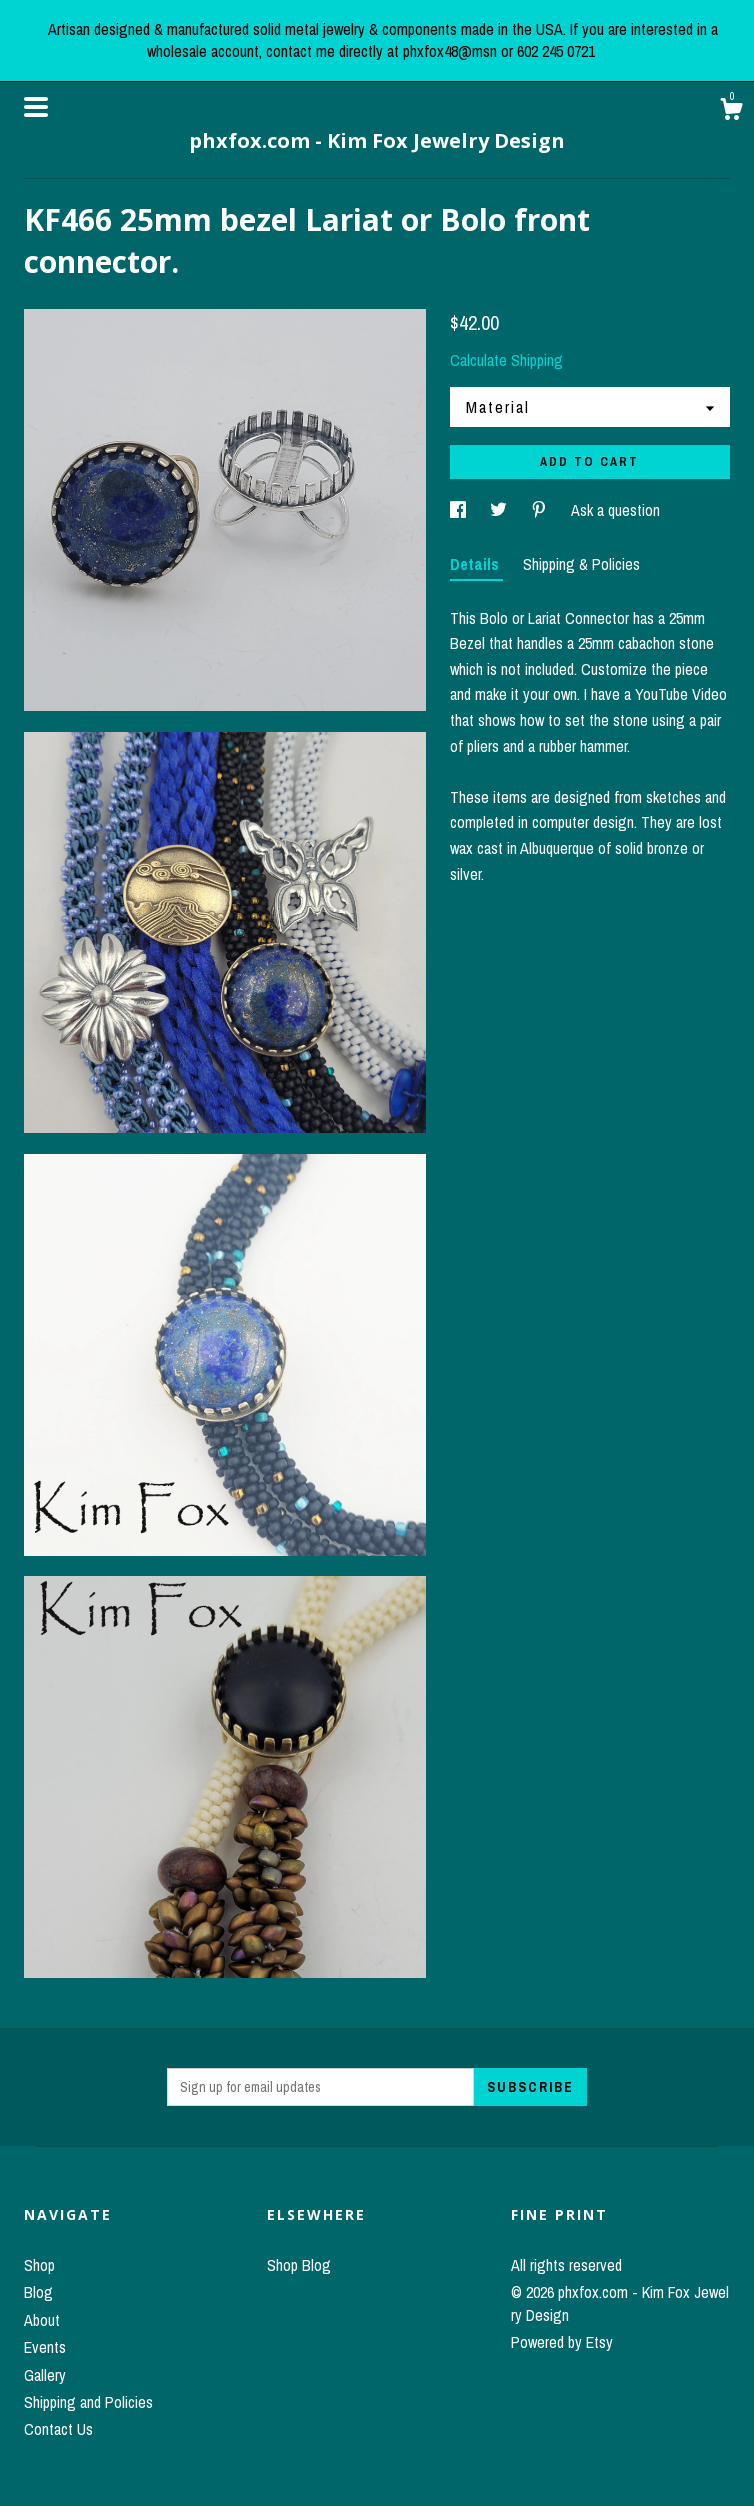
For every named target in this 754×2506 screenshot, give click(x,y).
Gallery (45, 2375)
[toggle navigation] (36, 107)
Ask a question (615, 510)
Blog (38, 2292)
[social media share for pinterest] (541, 510)
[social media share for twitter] (500, 510)
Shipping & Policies (581, 564)
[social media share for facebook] (460, 510)
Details (476, 564)
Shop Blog (299, 2265)
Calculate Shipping (506, 360)
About (42, 2320)
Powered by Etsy (562, 2342)
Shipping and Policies (88, 2402)
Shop (39, 2265)
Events (45, 2347)
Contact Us (58, 2429)
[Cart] (731, 112)
